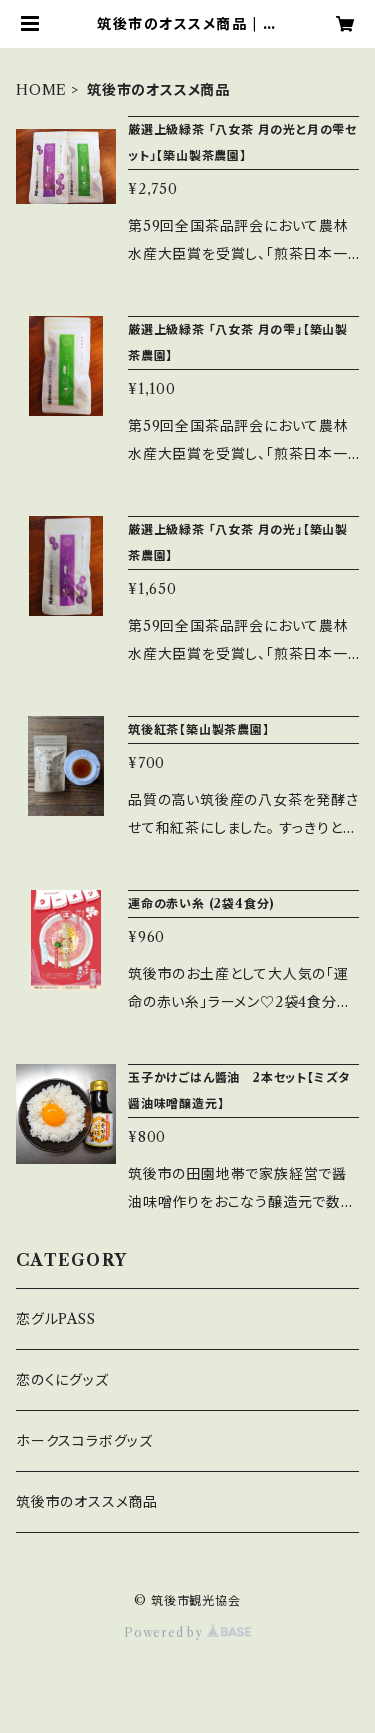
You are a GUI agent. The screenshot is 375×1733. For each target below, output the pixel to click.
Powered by (187, 1632)
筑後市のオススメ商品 (87, 1502)
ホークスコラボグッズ (84, 1441)
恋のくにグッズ (62, 1380)
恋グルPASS (56, 1319)
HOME (41, 90)
